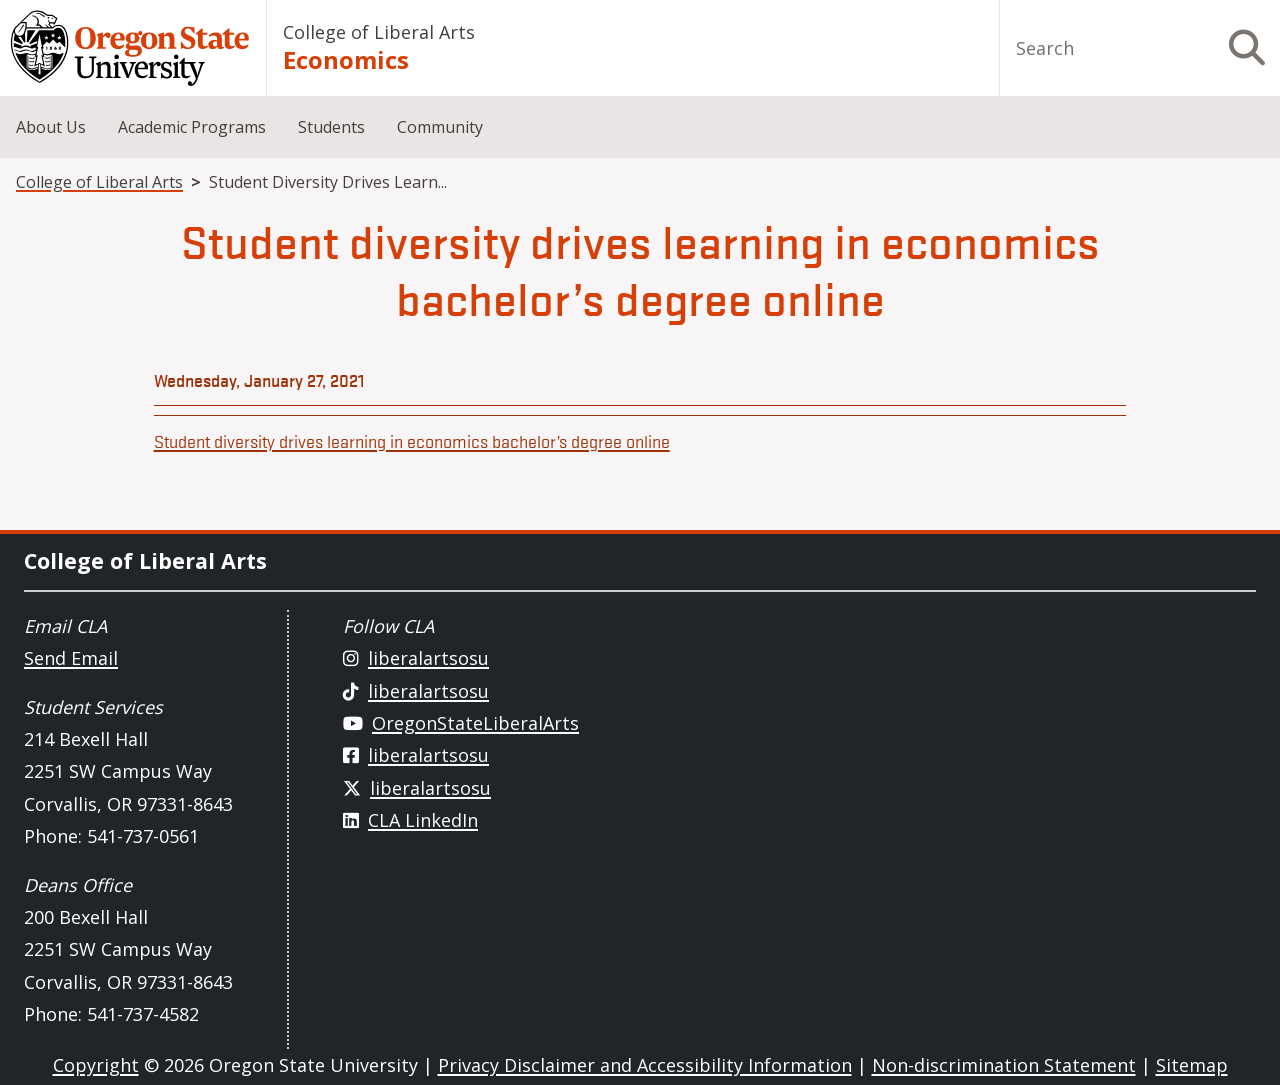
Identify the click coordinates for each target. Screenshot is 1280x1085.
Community (440, 127)
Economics (346, 59)
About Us (51, 127)
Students (331, 127)
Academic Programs (192, 127)
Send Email (71, 658)
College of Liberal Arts (379, 32)
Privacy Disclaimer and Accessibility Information (645, 1065)
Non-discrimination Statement (1004, 1065)
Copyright (96, 1065)
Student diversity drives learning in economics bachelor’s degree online (412, 441)
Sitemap (1192, 1065)
